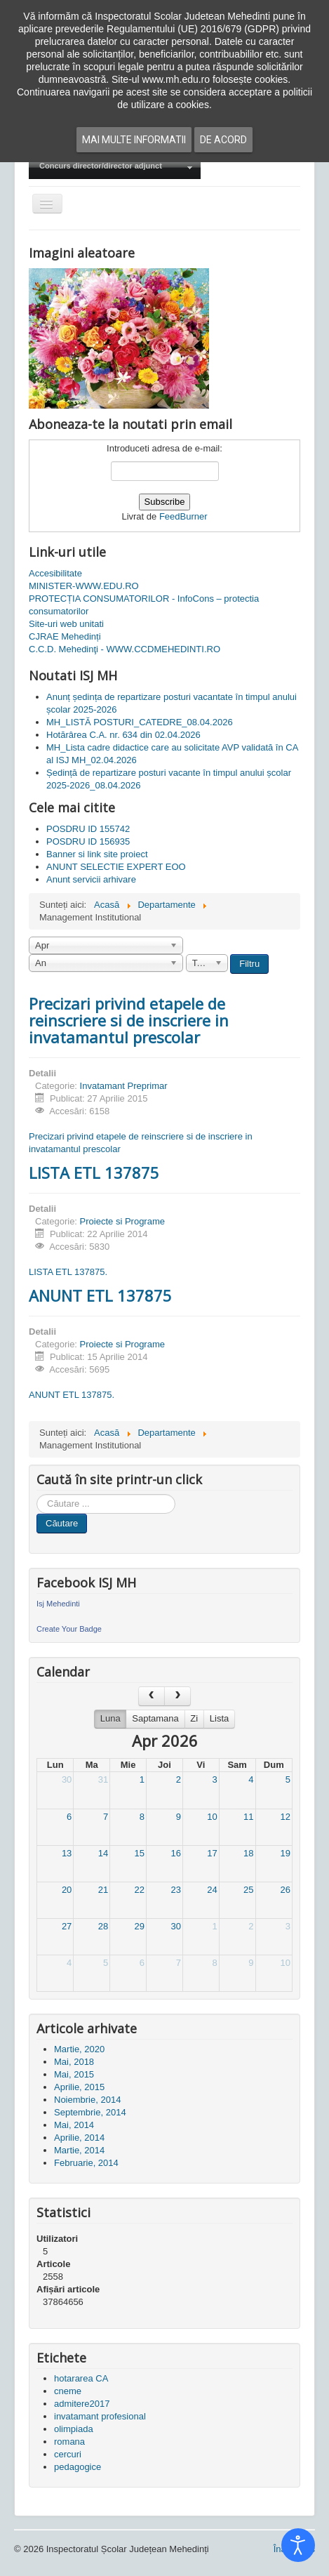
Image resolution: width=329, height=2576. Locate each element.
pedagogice (77, 2467)
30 (67, 1779)
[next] (177, 1695)
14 (103, 1853)
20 (67, 1889)
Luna (110, 1718)
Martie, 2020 (79, 2049)
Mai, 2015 (74, 2074)
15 (140, 1853)
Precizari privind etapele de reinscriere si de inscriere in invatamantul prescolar (129, 1020)
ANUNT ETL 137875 (100, 1295)
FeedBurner (183, 516)
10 (212, 1816)
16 (175, 1853)
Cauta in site (36, 1494)
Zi (194, 1718)
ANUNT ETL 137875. (71, 1394)
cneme (67, 2391)
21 (103, 1889)
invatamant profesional (100, 2416)
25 (248, 1889)
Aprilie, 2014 (79, 2137)
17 (212, 1853)
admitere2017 (82, 2403)
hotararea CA (81, 2378)
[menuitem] (115, 166)
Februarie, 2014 (86, 2163)
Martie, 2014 (79, 2150)
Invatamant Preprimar (124, 1086)
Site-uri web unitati (66, 624)
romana (69, 2441)
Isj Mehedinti (58, 1603)
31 (103, 1779)
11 (248, 1816)
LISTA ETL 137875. (68, 1272)
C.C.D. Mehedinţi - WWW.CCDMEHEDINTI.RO (124, 649)
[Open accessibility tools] (298, 2545)
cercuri (67, 2454)
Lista (219, 1718)
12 (285, 1816)
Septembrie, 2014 (90, 2112)
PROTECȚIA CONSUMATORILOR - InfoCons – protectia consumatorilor (144, 604)
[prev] (151, 1695)
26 (285, 1889)
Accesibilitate (55, 573)
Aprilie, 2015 (79, 2087)
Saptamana (155, 1718)
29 (140, 1926)
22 (140, 1889)
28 (103, 1926)
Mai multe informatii (134, 139)
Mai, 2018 (74, 2061)
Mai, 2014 (74, 2125)
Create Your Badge (69, 1629)
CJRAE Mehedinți (65, 636)
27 (67, 1926)
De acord (223, 139)
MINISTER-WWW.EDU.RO (84, 586)
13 (67, 1853)
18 (248, 1853)
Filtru (249, 963)
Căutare (62, 1523)
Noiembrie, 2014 (87, 2099)
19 (285, 1853)
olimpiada (73, 2429)
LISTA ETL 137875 (94, 1172)
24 (212, 1889)
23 (175, 1889)
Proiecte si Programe (122, 1221)
